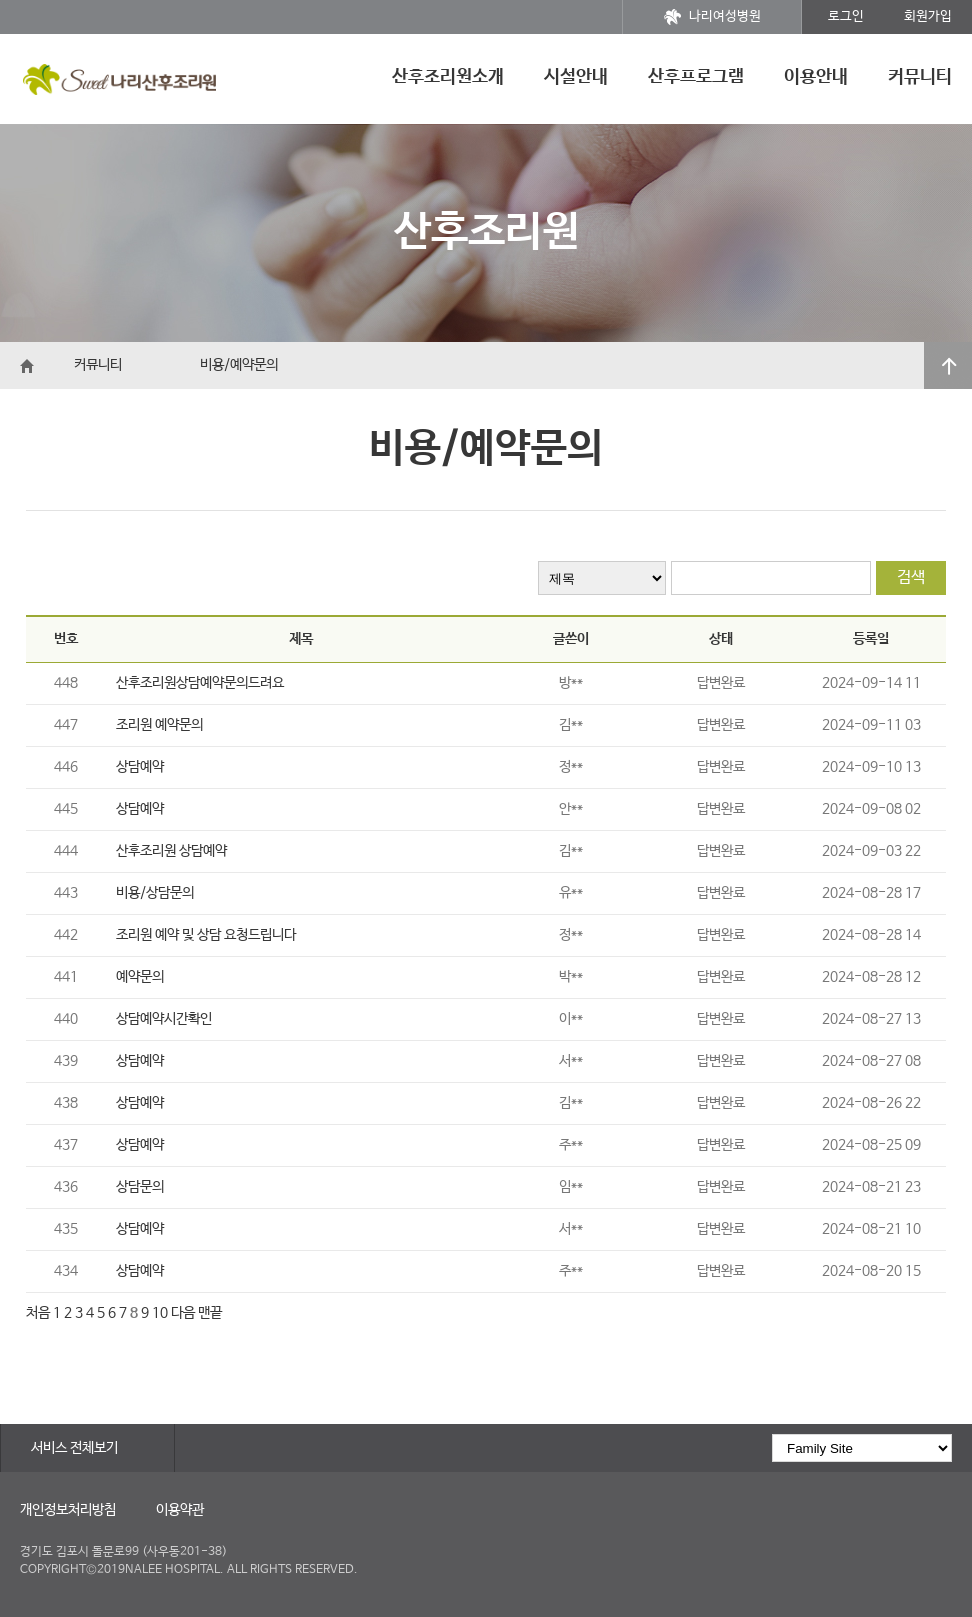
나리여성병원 (712, 17)
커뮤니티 (920, 77)
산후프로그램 (696, 77)
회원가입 (928, 16)
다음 (183, 1313)
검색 (911, 577)
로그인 (846, 16)
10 (160, 1313)
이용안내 (816, 77)
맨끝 (210, 1313)
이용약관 (180, 1510)
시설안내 (576, 77)
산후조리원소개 (448, 77)
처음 (38, 1313)
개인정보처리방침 (68, 1510)
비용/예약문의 (239, 365)
